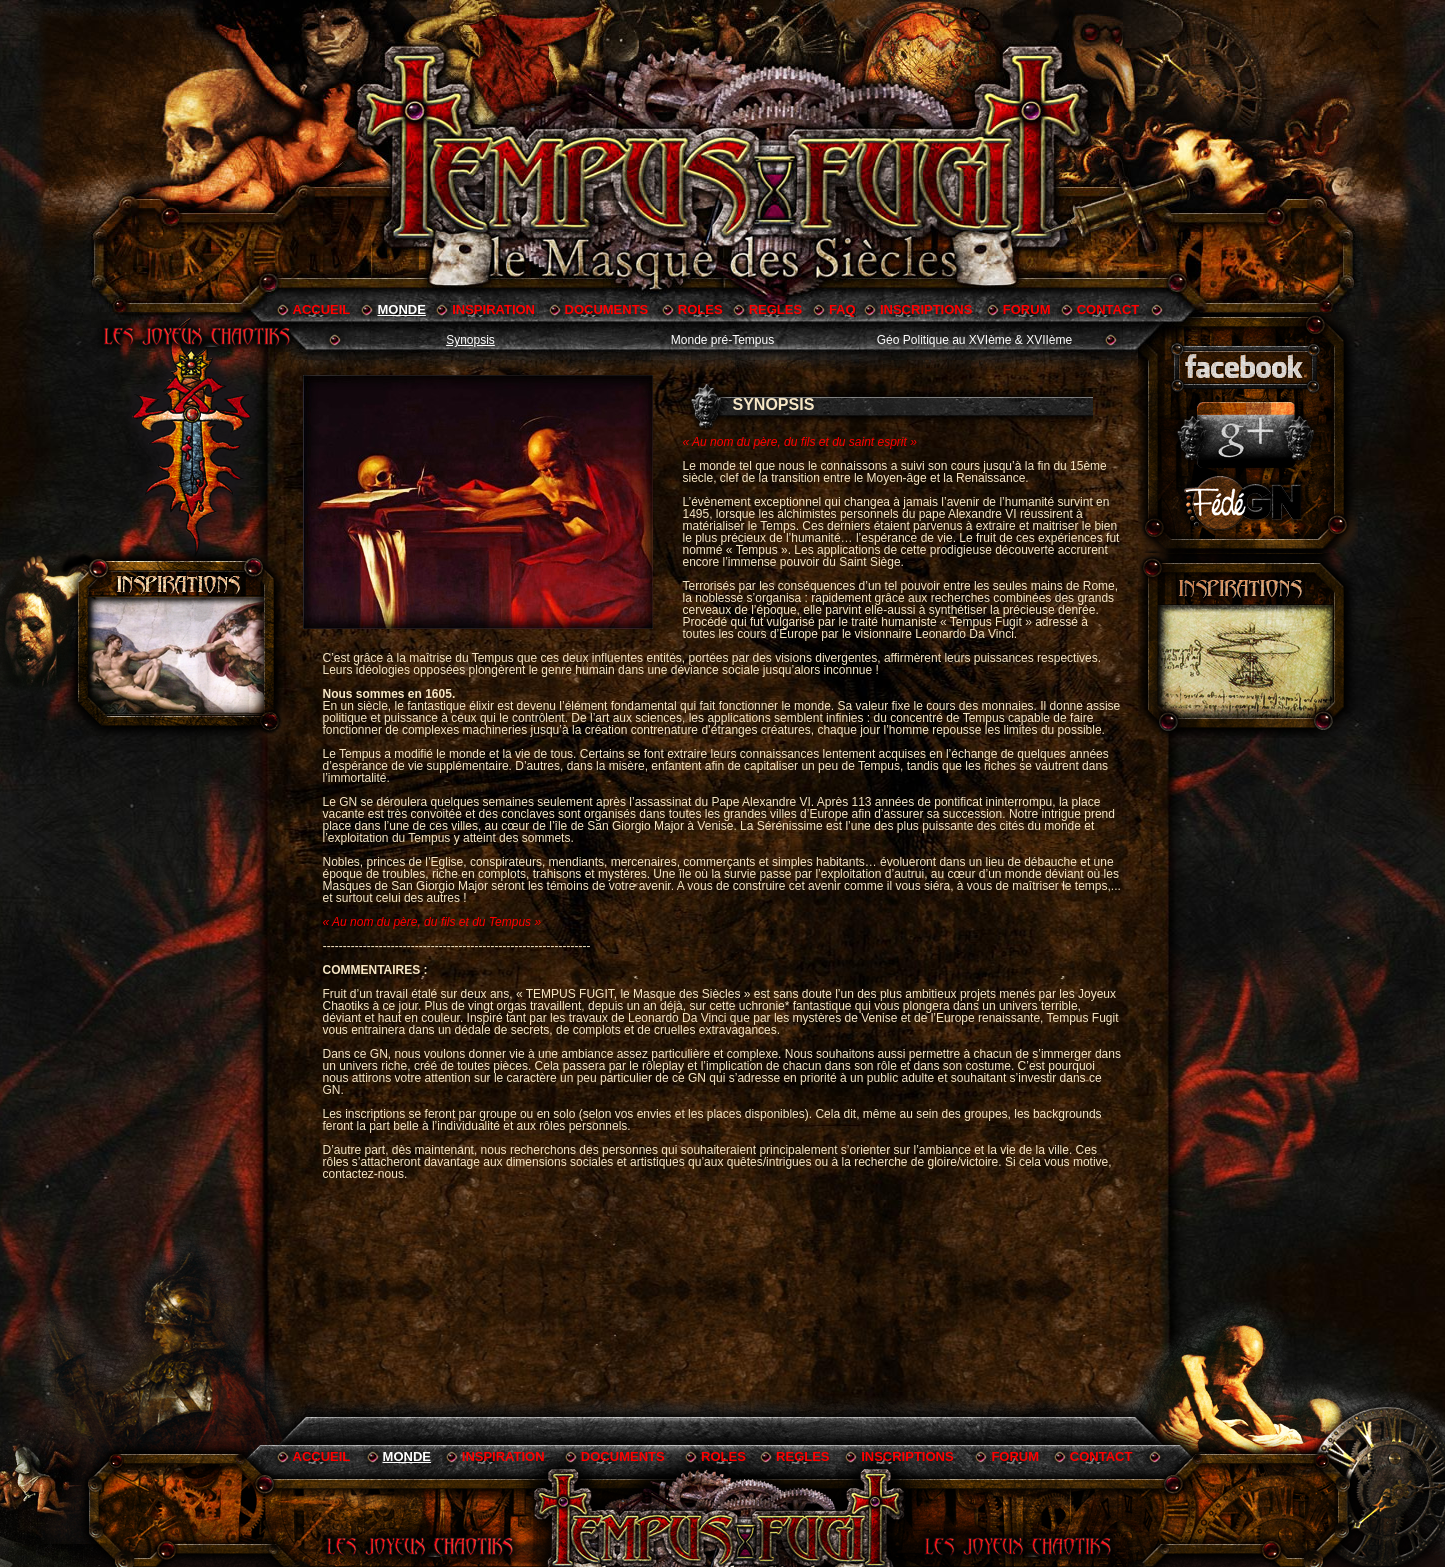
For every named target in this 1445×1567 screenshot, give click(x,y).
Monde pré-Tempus (722, 340)
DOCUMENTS (607, 309)
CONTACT (1108, 309)
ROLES (700, 309)
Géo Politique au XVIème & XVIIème (974, 340)
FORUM (1027, 309)
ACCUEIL (322, 309)
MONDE (401, 309)
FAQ (842, 309)
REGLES (775, 309)
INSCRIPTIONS (926, 309)
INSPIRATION (493, 309)
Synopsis (470, 340)
